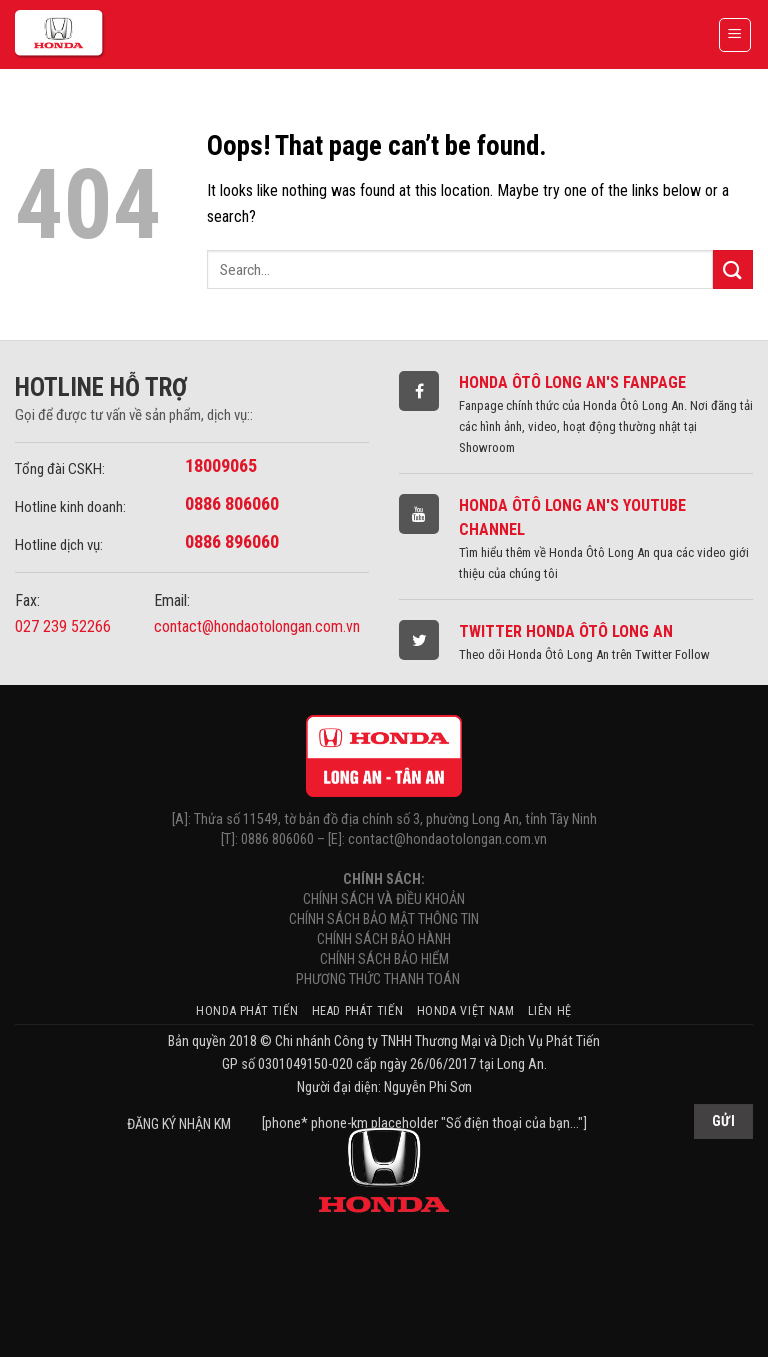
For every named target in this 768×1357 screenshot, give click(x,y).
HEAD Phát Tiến (358, 1011)
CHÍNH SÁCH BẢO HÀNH (384, 939)
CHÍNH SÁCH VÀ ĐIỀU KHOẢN (384, 899)
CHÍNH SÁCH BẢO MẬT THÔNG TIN (384, 919)
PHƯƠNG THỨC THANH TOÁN (384, 979)
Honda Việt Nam (466, 1011)
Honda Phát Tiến (247, 1011)
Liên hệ (550, 1011)
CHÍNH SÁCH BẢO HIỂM (384, 959)
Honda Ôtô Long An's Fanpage (572, 382)
